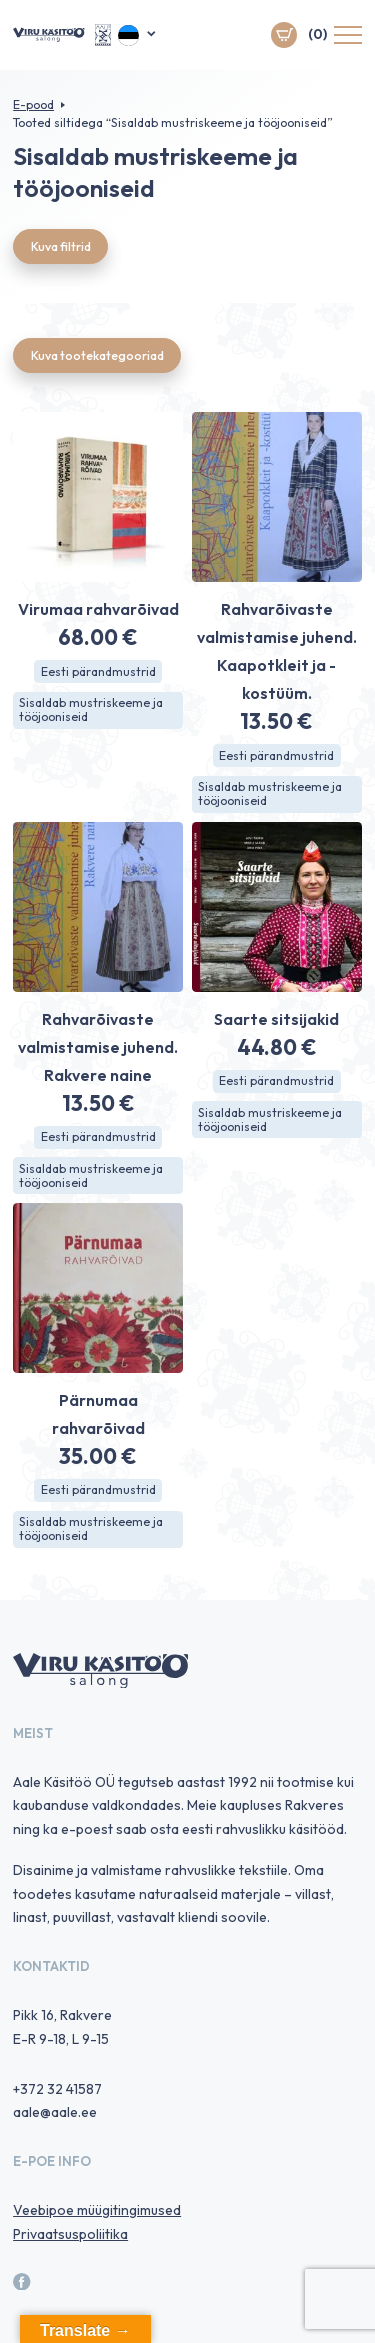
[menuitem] (137, 35)
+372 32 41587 (57, 2089)
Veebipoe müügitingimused (97, 2210)
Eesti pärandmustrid (98, 671)
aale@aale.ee (55, 2112)
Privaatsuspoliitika (70, 2234)
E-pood (33, 104)
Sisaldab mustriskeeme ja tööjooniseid (91, 709)
